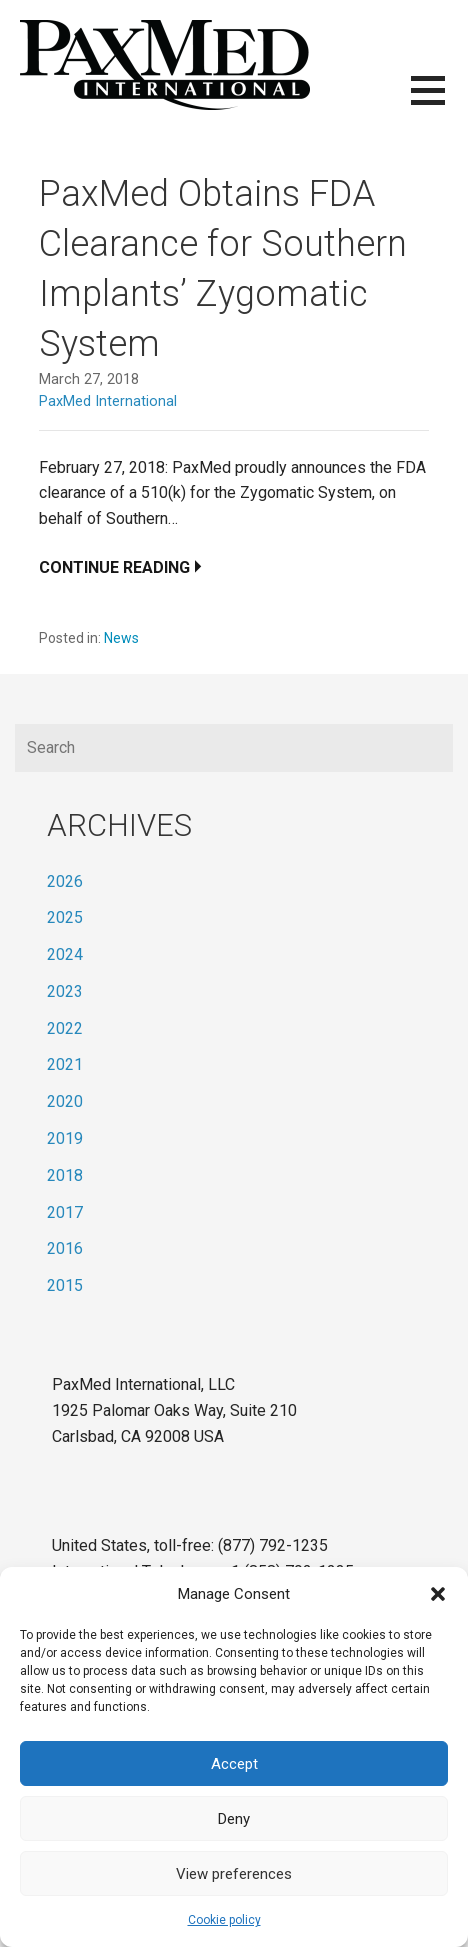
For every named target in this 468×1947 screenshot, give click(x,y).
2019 (65, 1138)
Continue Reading (114, 567)
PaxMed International (108, 401)
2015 (65, 1285)
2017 (65, 1212)
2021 (65, 1064)
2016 (65, 1248)
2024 (65, 954)
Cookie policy (224, 1920)
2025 (65, 917)
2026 (65, 881)
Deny (234, 1819)
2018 (65, 1175)
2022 (65, 1028)
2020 (65, 1101)
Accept (234, 1764)
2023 (65, 991)
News (121, 638)
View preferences (234, 1874)
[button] (438, 1594)
